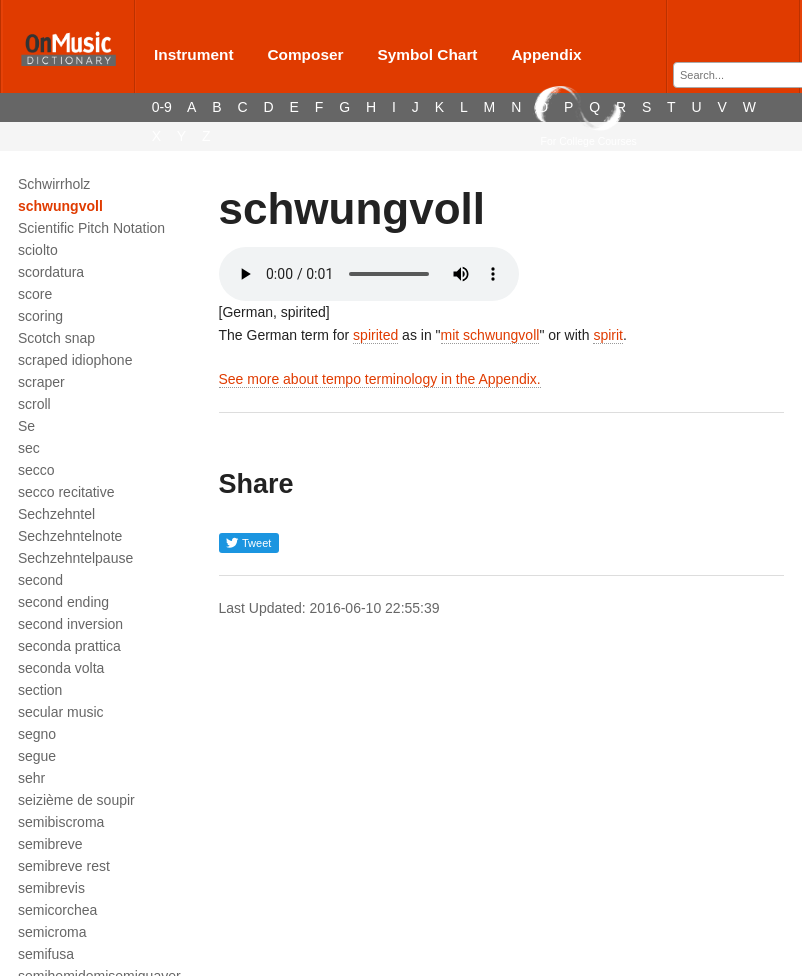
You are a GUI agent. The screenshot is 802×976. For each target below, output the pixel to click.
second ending (63, 602)
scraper (41, 382)
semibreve (50, 844)
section (40, 690)
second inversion (70, 624)
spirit (608, 335)
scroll (34, 404)
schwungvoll (60, 206)
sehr (31, 778)
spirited (375, 335)
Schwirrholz (54, 184)
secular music (61, 712)
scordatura (51, 272)
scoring (40, 316)
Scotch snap (56, 338)
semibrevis (51, 888)
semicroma (52, 932)
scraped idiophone (75, 360)
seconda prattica (69, 646)
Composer (305, 54)
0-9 (162, 107)
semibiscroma (61, 822)
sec (29, 448)
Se (26, 426)
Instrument (194, 54)
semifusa (46, 954)
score (35, 294)
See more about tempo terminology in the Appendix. (380, 379)
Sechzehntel (56, 514)
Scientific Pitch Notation (91, 228)
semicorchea (57, 910)
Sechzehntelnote (70, 536)
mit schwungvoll (490, 335)
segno (37, 734)
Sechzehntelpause (75, 558)
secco (36, 470)
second (40, 580)
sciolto (38, 250)
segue (37, 756)
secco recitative (66, 492)
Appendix (546, 54)
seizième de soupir (76, 800)
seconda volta (61, 668)
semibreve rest (64, 866)
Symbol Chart (427, 54)
